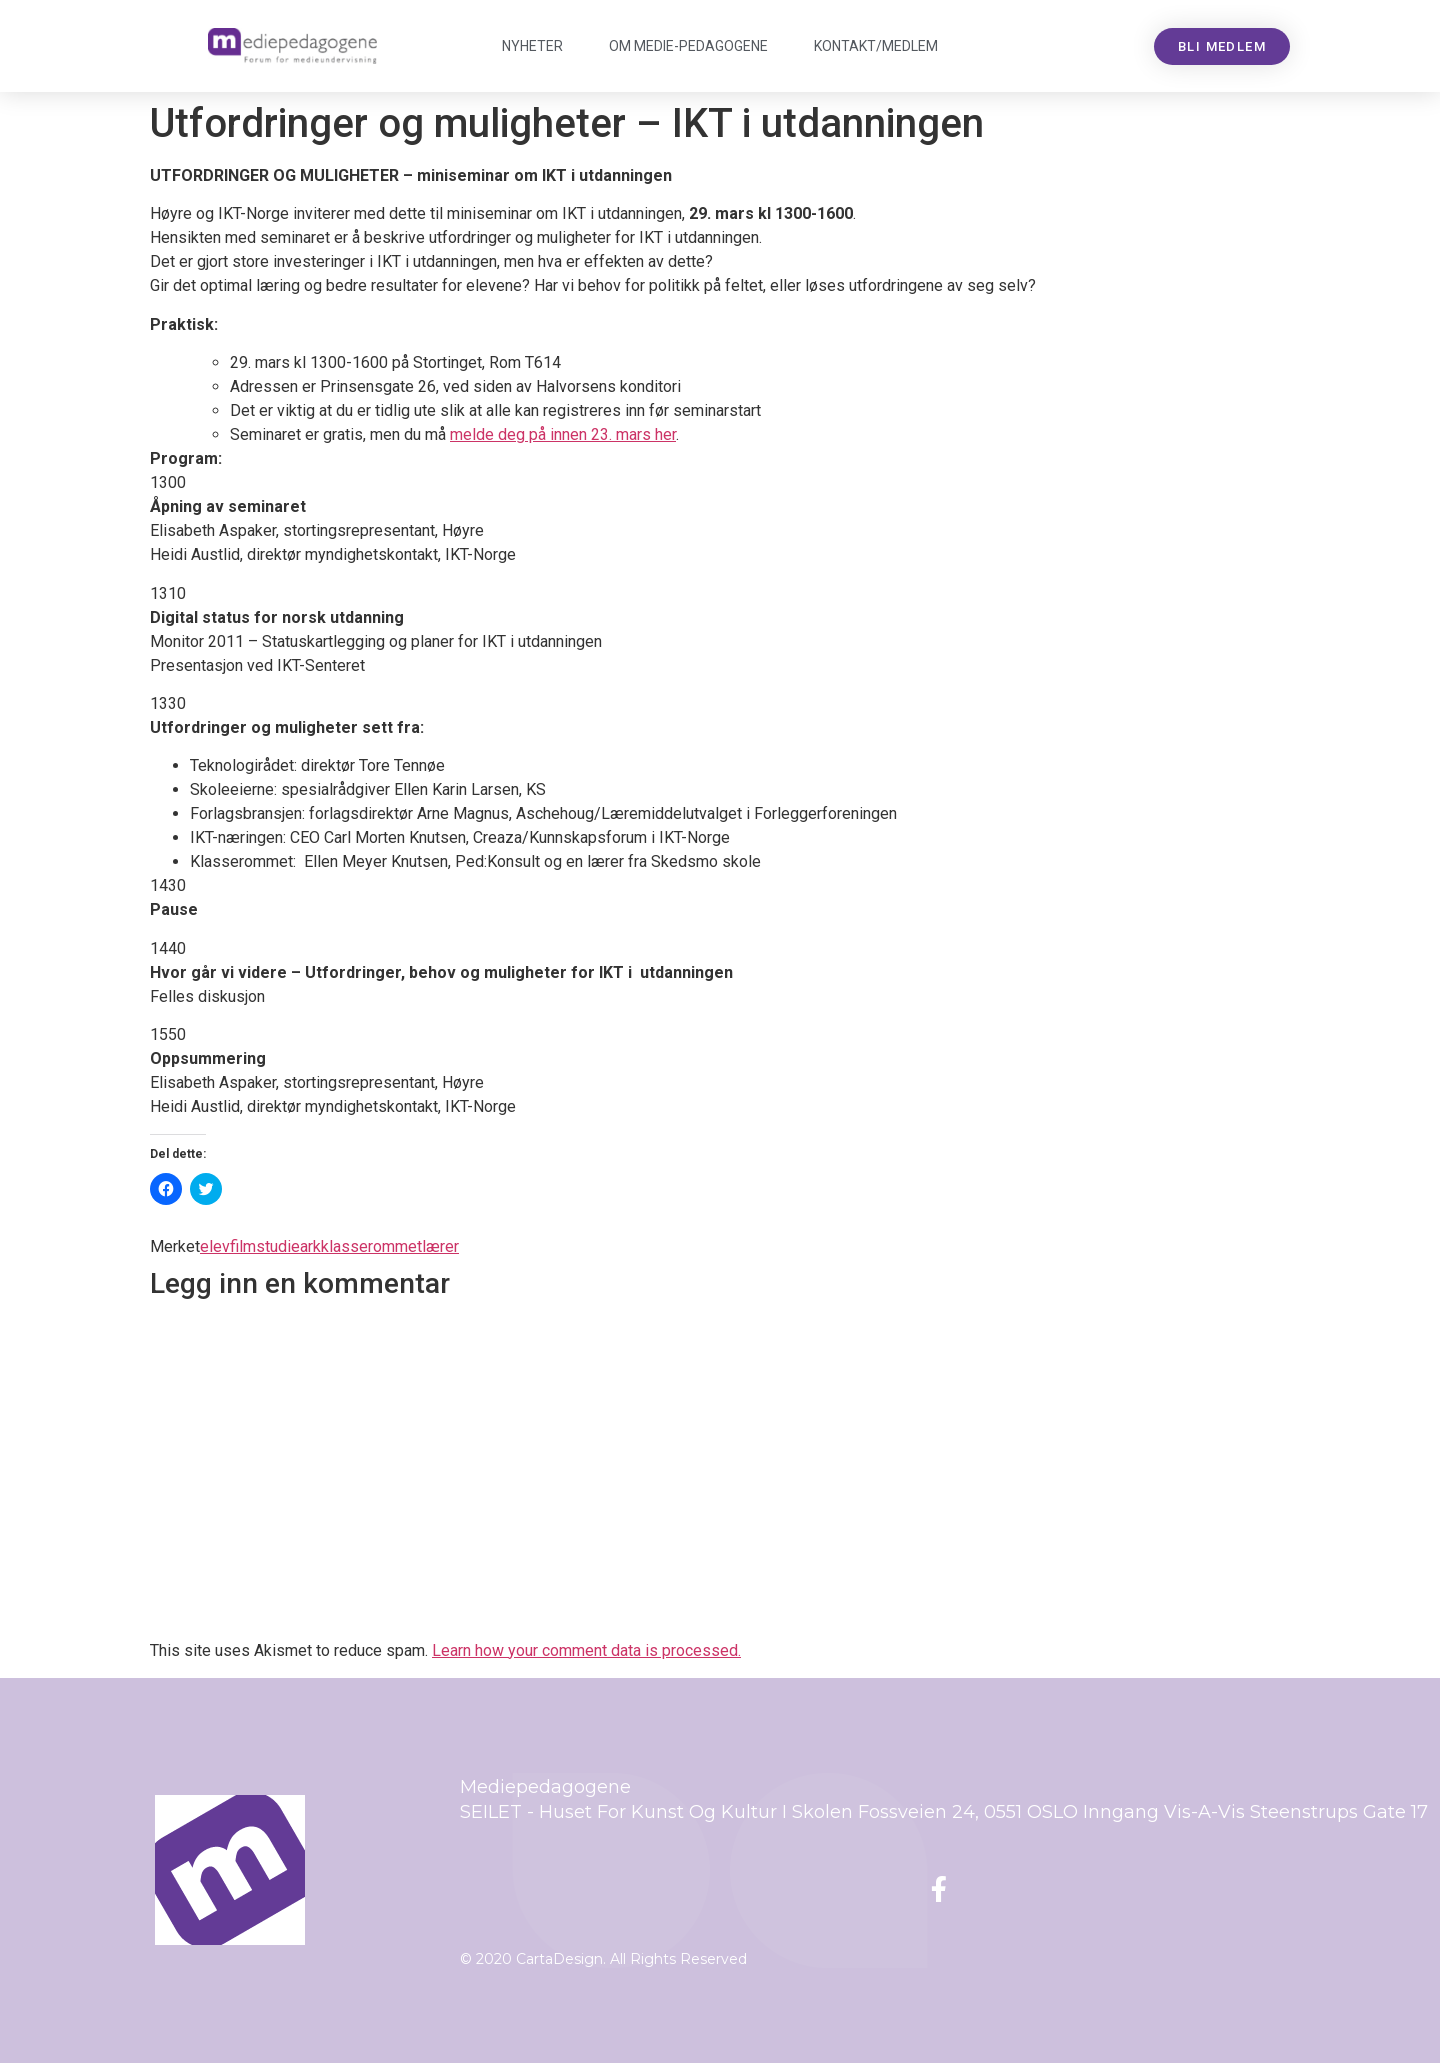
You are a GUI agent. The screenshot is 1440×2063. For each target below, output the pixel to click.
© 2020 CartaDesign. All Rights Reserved (603, 1959)
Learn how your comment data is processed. (586, 1650)
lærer (440, 1246)
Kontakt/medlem (876, 46)
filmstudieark (275, 1246)
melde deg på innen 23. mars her (563, 434)
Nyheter (532, 46)
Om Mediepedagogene (688, 46)
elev (215, 1246)
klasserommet (371, 1246)
